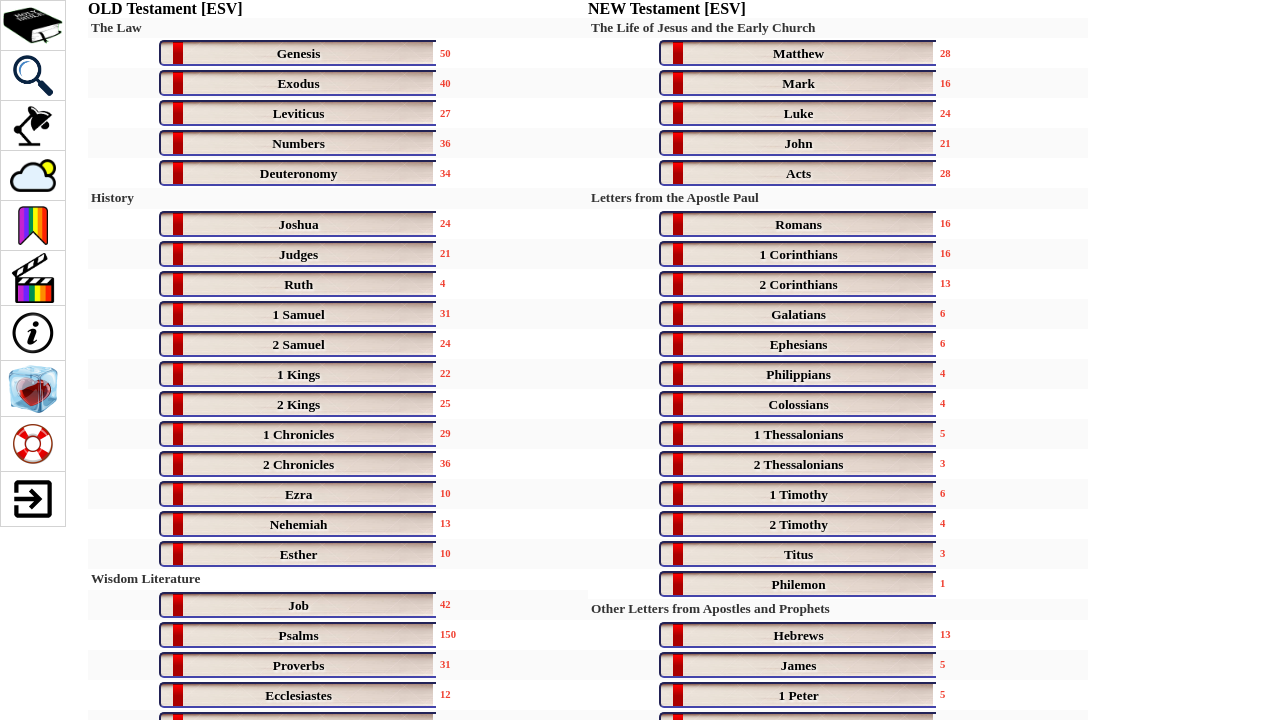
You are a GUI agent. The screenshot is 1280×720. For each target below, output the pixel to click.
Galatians (798, 314)
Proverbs (299, 665)
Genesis (299, 53)
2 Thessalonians (799, 464)
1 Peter (798, 695)
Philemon (799, 584)
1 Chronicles (298, 434)
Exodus (298, 83)
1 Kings (298, 374)
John (799, 143)
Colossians (799, 404)
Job (298, 605)
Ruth (298, 284)
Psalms (299, 635)
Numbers (298, 143)
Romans (798, 224)
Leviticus (299, 113)
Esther (299, 554)
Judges (298, 254)
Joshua (299, 224)
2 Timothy (798, 524)
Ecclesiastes (298, 695)
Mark (798, 83)
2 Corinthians (799, 284)
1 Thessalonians (799, 434)
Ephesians (799, 344)
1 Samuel (298, 314)
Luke (799, 113)
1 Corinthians (799, 254)
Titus (798, 554)
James (799, 665)
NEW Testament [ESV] (667, 8)
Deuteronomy (299, 173)
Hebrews (799, 635)
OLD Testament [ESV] (165, 8)
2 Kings (298, 404)
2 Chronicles (298, 464)
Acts (798, 173)
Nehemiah (299, 524)
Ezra (298, 494)
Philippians (798, 374)
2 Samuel (298, 344)
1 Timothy (798, 494)
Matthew (798, 53)
